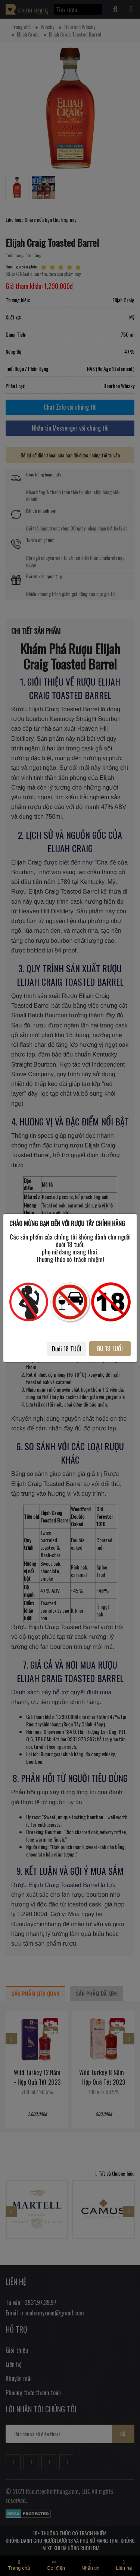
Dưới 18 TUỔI (66, 1348)
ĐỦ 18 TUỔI (110, 1348)
